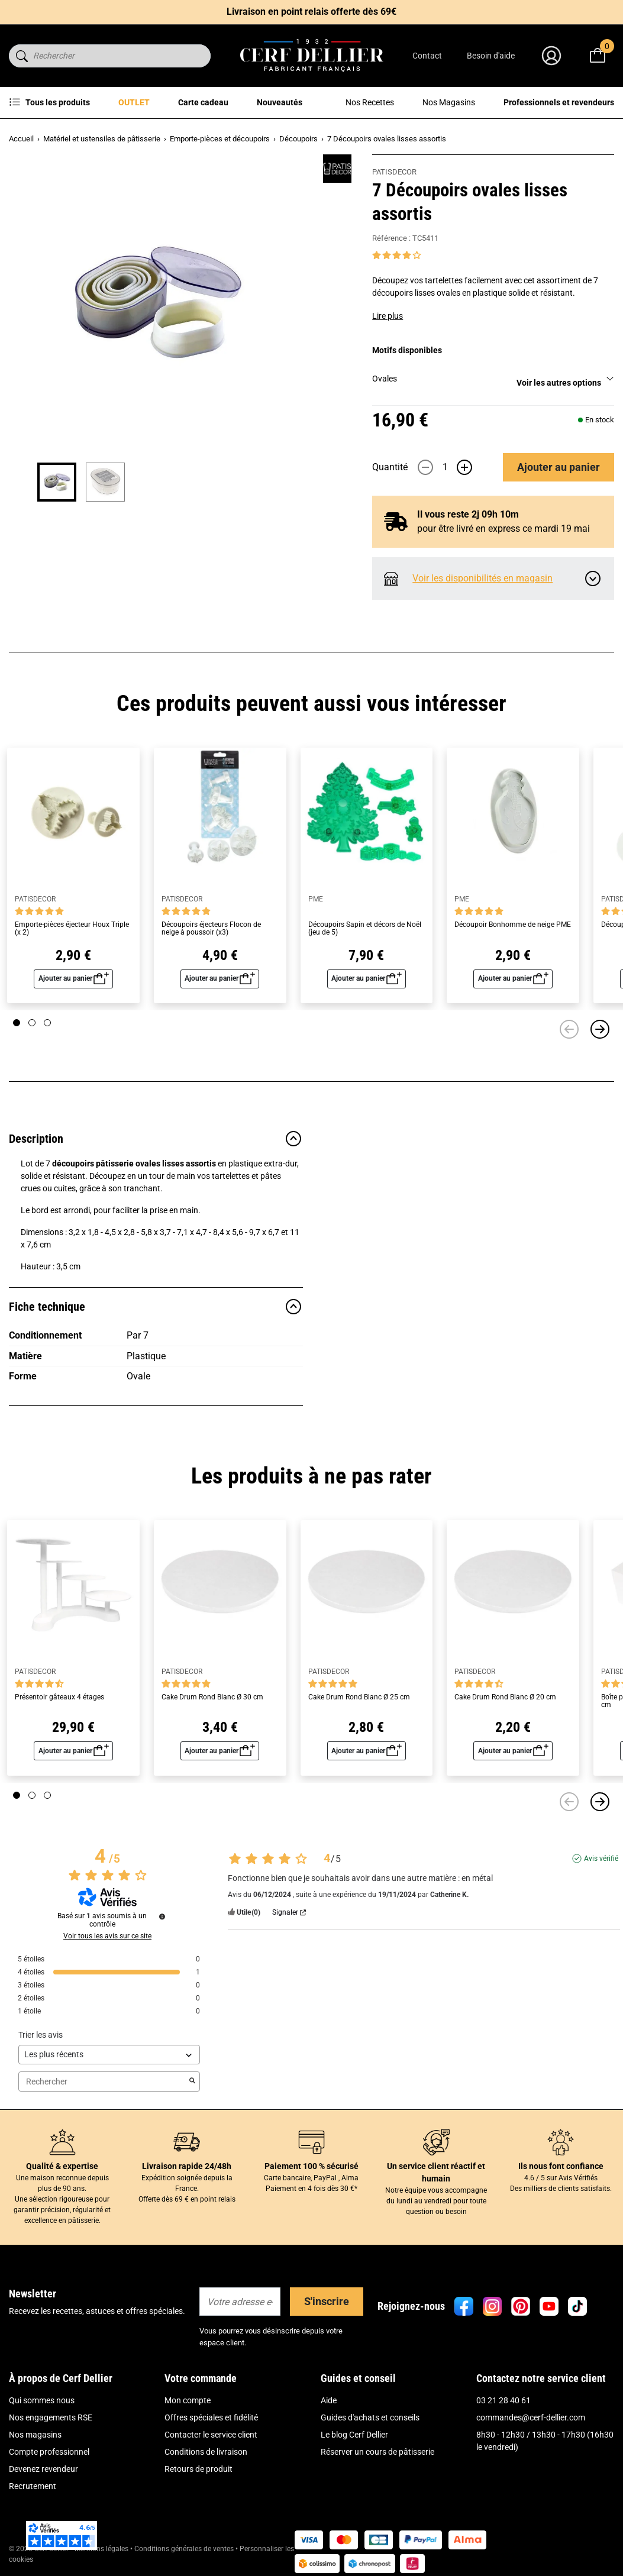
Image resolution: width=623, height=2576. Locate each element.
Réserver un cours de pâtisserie (377, 2452)
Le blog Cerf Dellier (354, 2434)
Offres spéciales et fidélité (211, 2417)
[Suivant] (600, 1029)
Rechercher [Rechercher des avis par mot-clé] (103, 2082)
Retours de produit (198, 2469)
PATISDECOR (394, 171)
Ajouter (558, 467)
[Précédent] (569, 1029)
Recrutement (32, 2486)
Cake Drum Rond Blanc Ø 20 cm (505, 1697)
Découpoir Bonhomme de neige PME (512, 925)
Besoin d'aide (491, 55)
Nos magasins (35, 2434)
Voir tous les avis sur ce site (107, 1936)
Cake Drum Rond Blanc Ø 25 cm (359, 1697)
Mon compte (187, 2400)
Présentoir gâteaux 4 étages (59, 1697)
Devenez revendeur (43, 2469)
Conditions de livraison (205, 2452)
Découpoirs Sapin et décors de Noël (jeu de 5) (364, 928)
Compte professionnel (49, 2452)
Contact (427, 55)
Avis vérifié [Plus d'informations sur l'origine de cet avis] (601, 1858)
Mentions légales (101, 2549)
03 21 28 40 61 (503, 2400)
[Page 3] (47, 1022)
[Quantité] (445, 467)
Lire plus (387, 316)
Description (156, 1138)
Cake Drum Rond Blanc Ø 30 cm (212, 1697)
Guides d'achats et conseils (370, 2417)
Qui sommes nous (42, 2400)
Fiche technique (156, 1306)
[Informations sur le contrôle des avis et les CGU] (162, 1916)
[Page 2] (31, 1022)
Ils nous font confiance (560, 2166)
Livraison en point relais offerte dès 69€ (311, 11)
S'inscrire (326, 2301)
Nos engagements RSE (50, 2417)
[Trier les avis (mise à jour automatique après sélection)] (109, 2054)
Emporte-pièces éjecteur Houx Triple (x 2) (72, 928)
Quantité (390, 467)
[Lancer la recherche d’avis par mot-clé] (192, 2081)
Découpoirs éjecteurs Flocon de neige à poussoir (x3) (211, 928)
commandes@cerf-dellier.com (530, 2417)
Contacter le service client (210, 2434)
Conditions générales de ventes (184, 2549)
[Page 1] (16, 1022)
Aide (329, 2400)
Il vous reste (468, 514)
